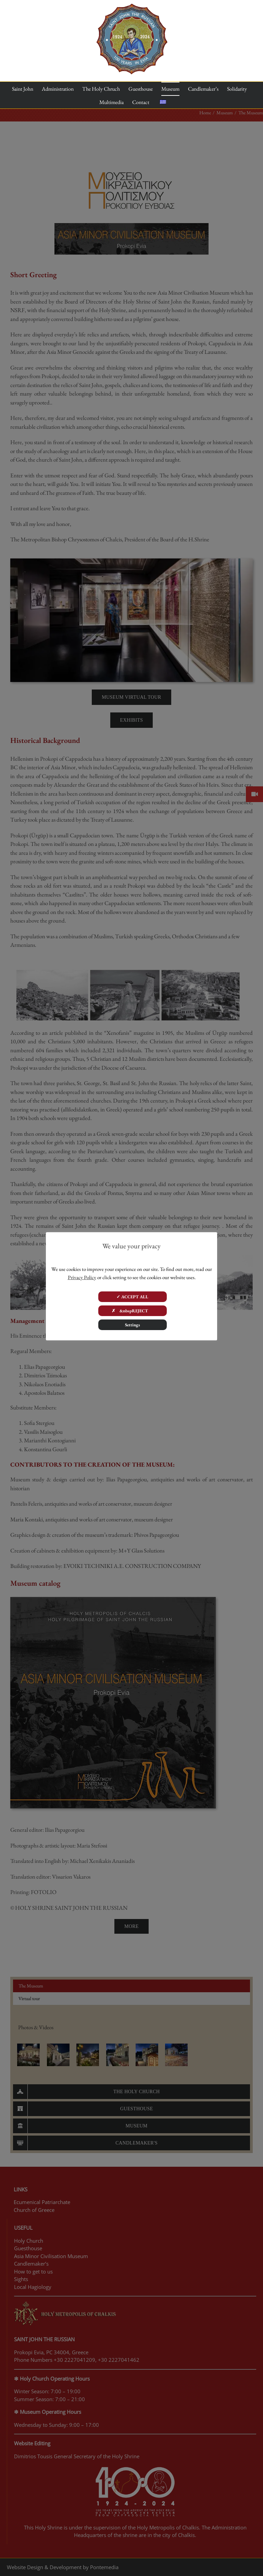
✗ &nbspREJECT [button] (132, 1311)
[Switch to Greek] (163, 102)
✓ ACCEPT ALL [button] (132, 1297)
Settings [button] (132, 1325)
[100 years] (131, 6)
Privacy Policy (82, 1277)
